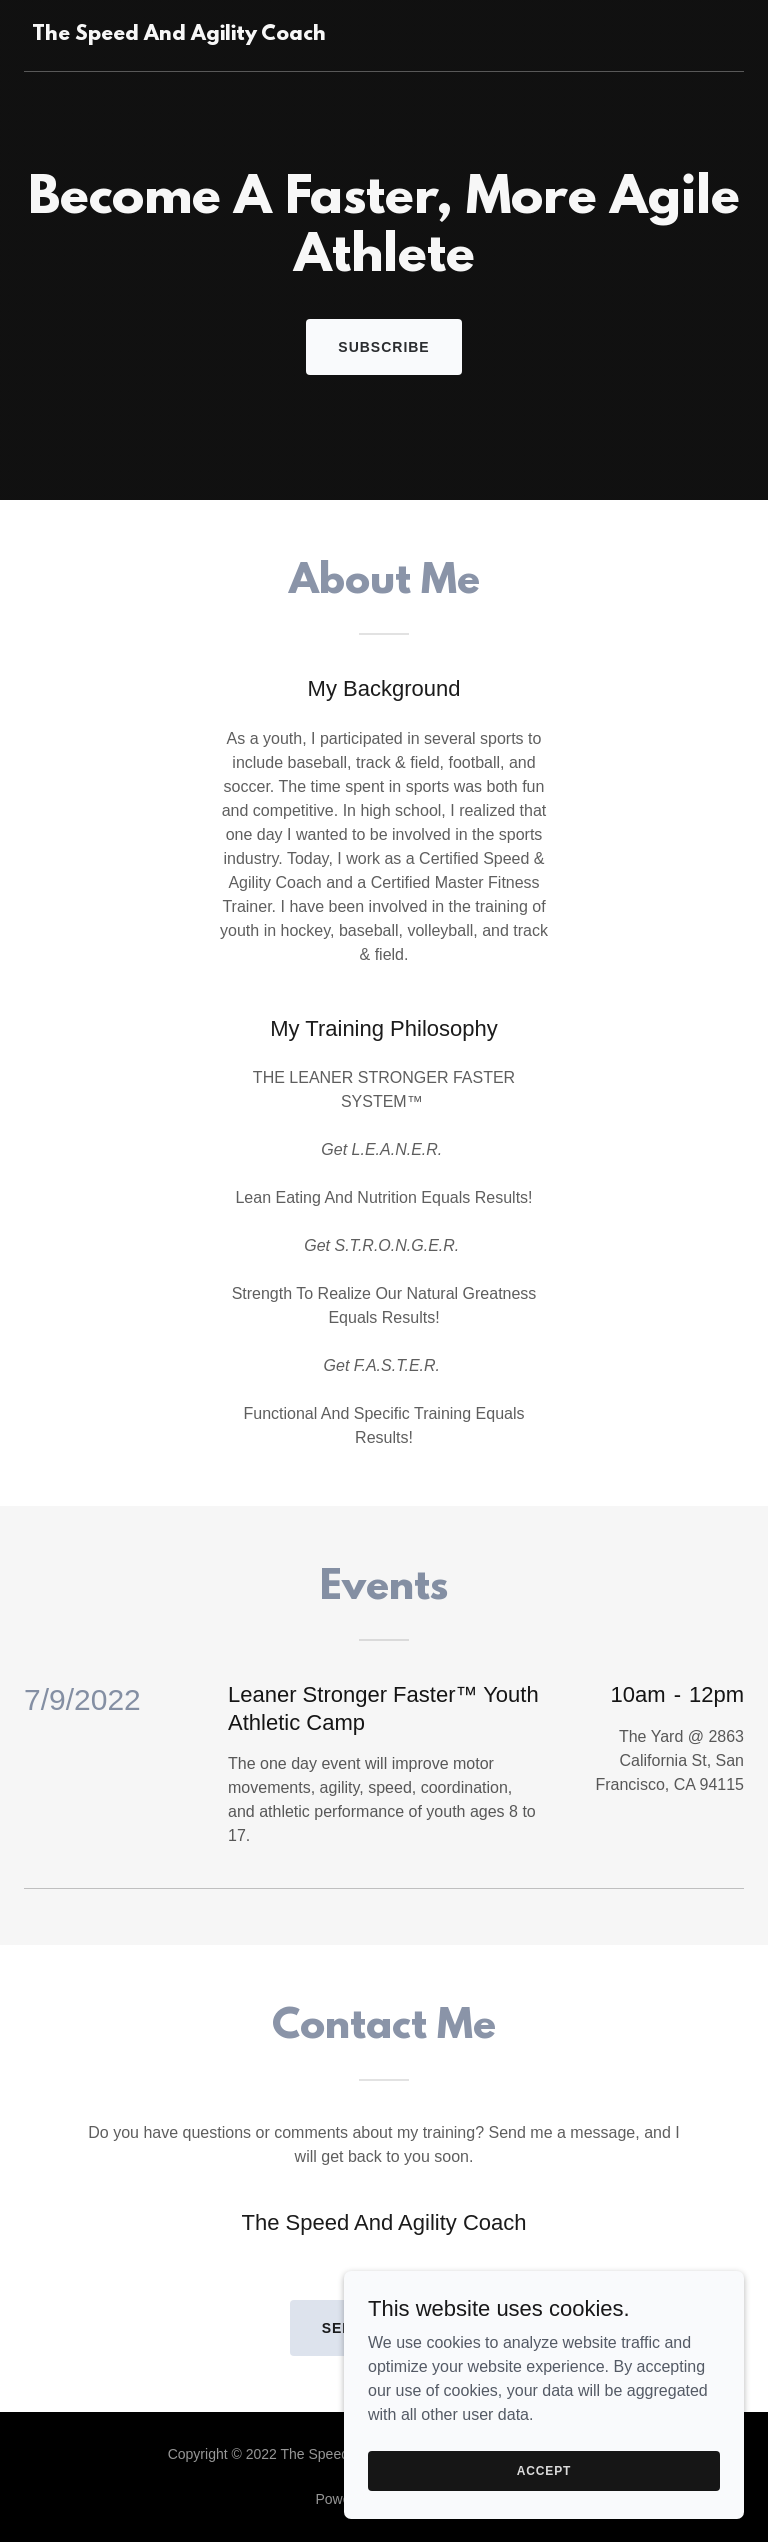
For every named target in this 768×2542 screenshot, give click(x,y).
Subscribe (383, 347)
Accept (544, 2511)
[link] (179, 34)
